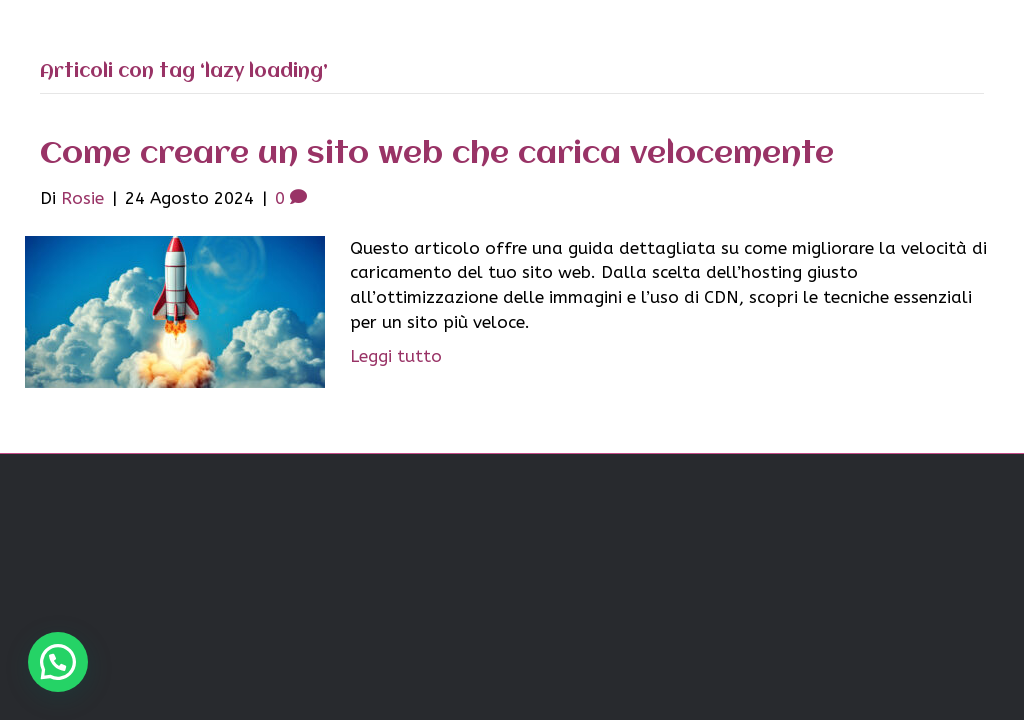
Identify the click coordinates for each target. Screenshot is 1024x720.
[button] (58, 662)
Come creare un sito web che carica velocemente (437, 154)
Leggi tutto (396, 356)
